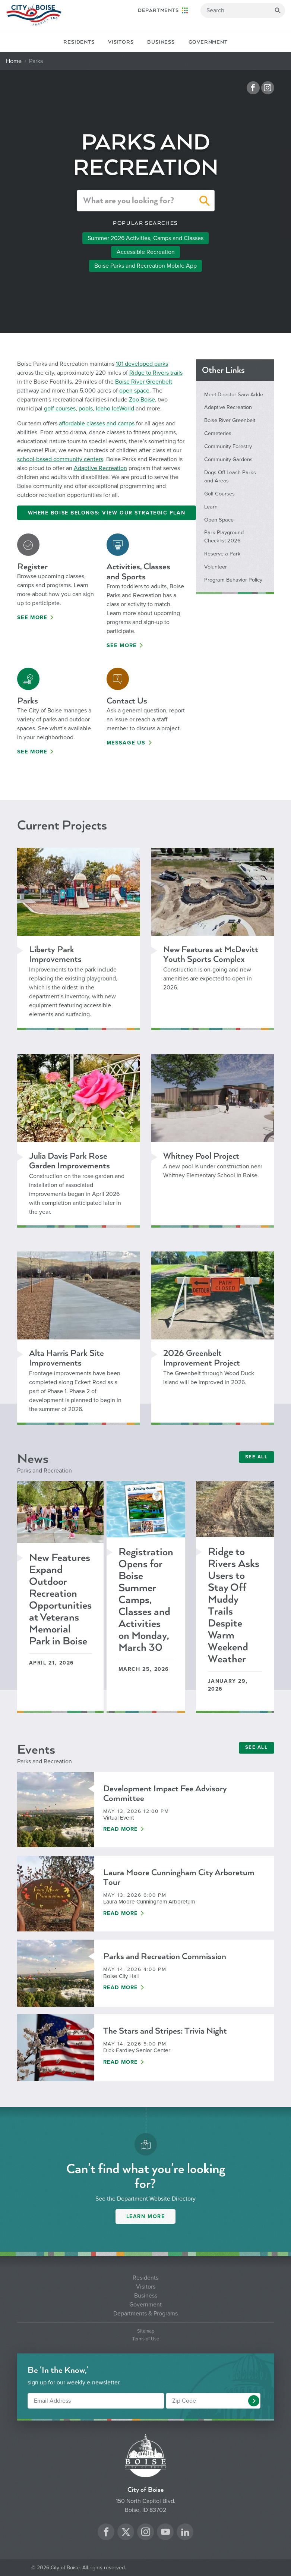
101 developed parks (142, 364)
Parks (27, 701)
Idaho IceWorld (115, 408)
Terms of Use (145, 2339)
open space (134, 390)
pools (86, 408)
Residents (78, 42)
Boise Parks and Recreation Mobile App (145, 266)
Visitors (120, 42)
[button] (204, 202)
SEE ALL (256, 1457)
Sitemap (145, 2331)
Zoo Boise (142, 399)
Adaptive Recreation (100, 468)
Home (14, 61)
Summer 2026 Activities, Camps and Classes (145, 238)
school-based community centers (60, 459)
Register (32, 566)
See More (32, 617)
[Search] (242, 10)
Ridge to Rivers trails (156, 373)
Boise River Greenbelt (143, 381)
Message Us (126, 743)
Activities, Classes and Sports (138, 571)
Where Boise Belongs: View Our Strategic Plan (107, 513)
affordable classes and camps (97, 423)
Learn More (145, 2216)
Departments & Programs (145, 2314)
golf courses (60, 408)
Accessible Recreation (146, 252)
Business (160, 42)
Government (208, 42)
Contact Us (127, 701)
